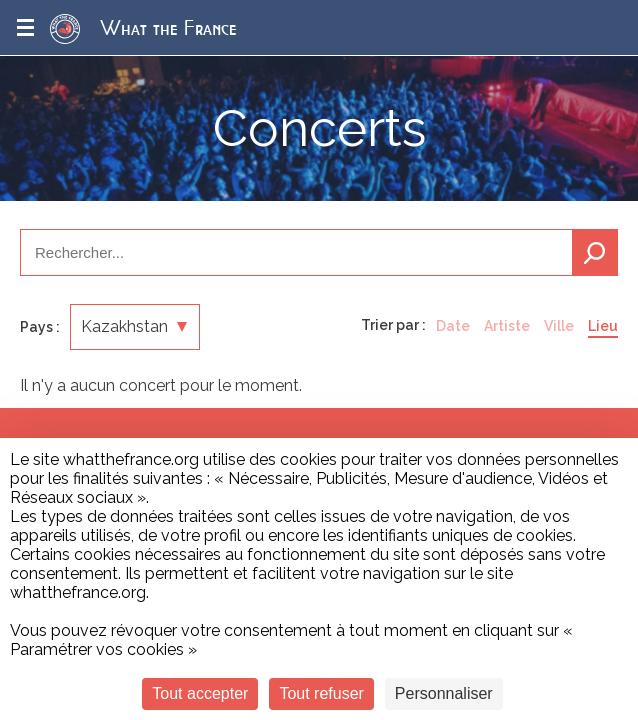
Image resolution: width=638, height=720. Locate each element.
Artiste (507, 326)
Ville (559, 326)
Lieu (603, 326)
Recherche (595, 252)
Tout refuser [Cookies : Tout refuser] (321, 693)
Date (453, 326)
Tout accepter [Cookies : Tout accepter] (200, 693)
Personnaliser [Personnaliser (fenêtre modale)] (444, 693)
